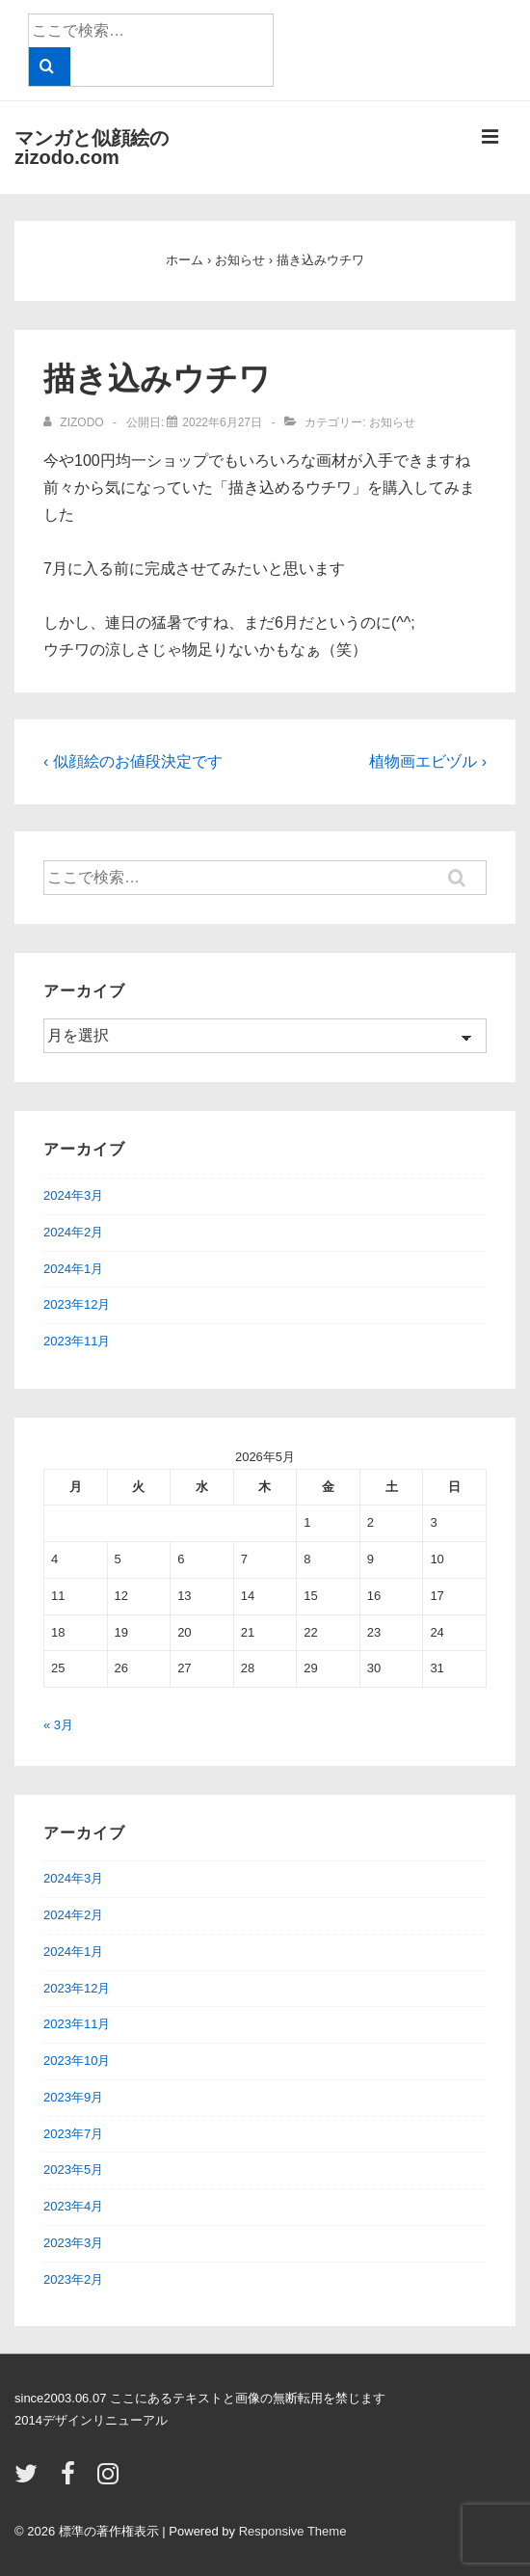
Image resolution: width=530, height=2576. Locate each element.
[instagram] (110, 2480)
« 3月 (58, 1725)
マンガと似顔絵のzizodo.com (91, 147)
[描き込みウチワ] (222, 422)
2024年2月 (73, 1232)
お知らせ (392, 422)
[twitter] (30, 2480)
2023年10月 (76, 2060)
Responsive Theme (293, 2531)
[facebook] (72, 2480)
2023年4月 (73, 2206)
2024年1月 (73, 1268)
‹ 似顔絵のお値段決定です (133, 761)
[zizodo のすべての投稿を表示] (75, 422)
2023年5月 (73, 2169)
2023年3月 (73, 2243)
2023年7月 (73, 2134)
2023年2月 (73, 2279)
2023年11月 (76, 1341)
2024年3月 (73, 1195)
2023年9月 (73, 2097)
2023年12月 (76, 1304)
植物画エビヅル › (428, 761)
